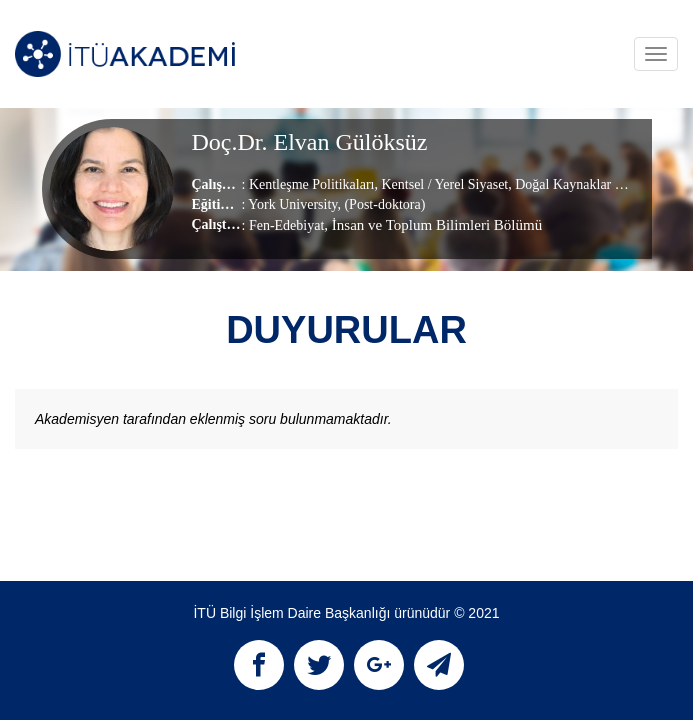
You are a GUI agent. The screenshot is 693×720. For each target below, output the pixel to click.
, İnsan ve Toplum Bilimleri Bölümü (433, 225)
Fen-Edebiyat (286, 225)
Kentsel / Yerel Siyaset (443, 184)
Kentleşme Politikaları (312, 184)
